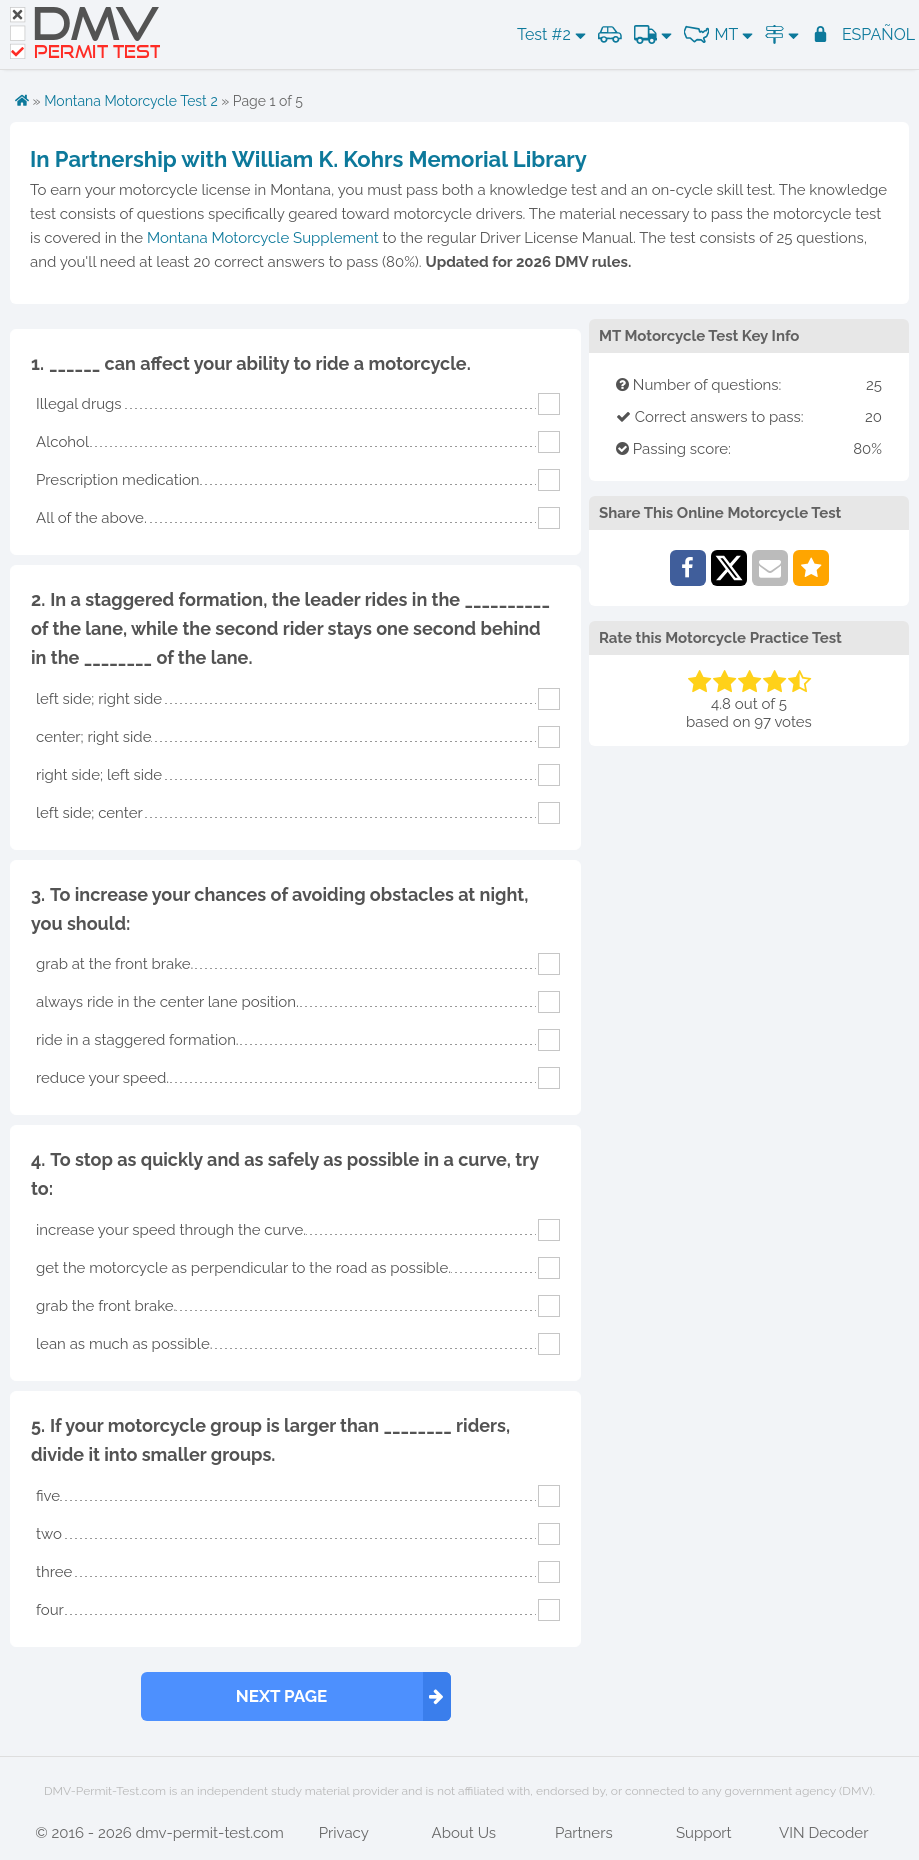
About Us (464, 1833)
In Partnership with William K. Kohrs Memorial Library (308, 159)
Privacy (344, 1833)
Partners (584, 1833)
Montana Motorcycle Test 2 (131, 101)
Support (704, 1833)
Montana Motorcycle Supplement (263, 238)
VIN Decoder (823, 1833)
